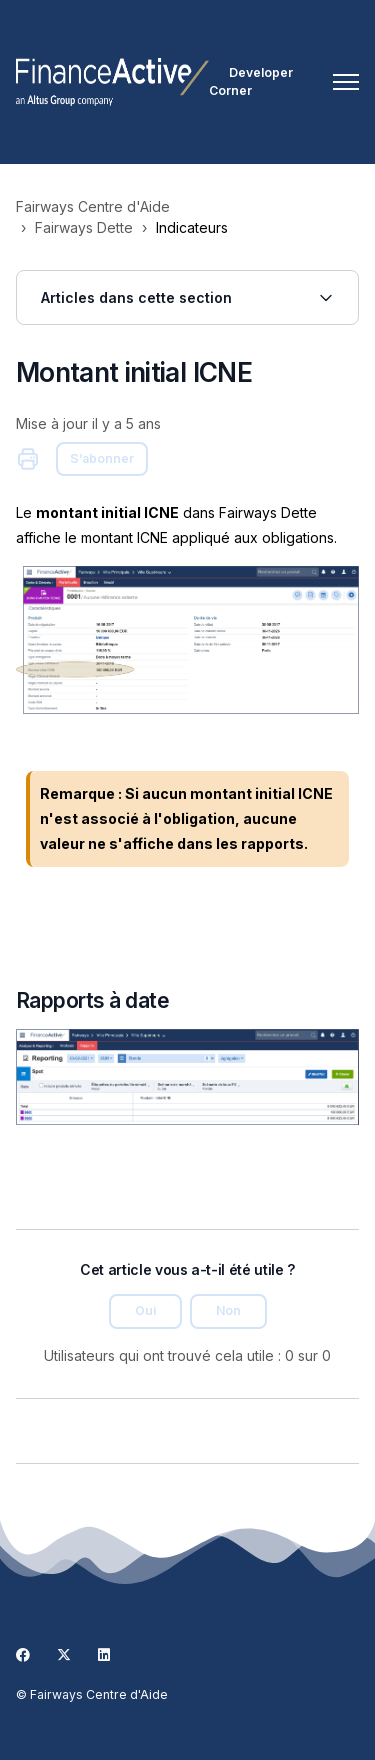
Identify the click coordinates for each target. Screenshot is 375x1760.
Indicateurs (192, 227)
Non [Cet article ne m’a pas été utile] (228, 1310)
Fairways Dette (84, 227)
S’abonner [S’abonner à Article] (102, 458)
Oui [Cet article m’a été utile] (145, 1310)
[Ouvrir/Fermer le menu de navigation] (346, 82)
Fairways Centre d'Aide (93, 206)
